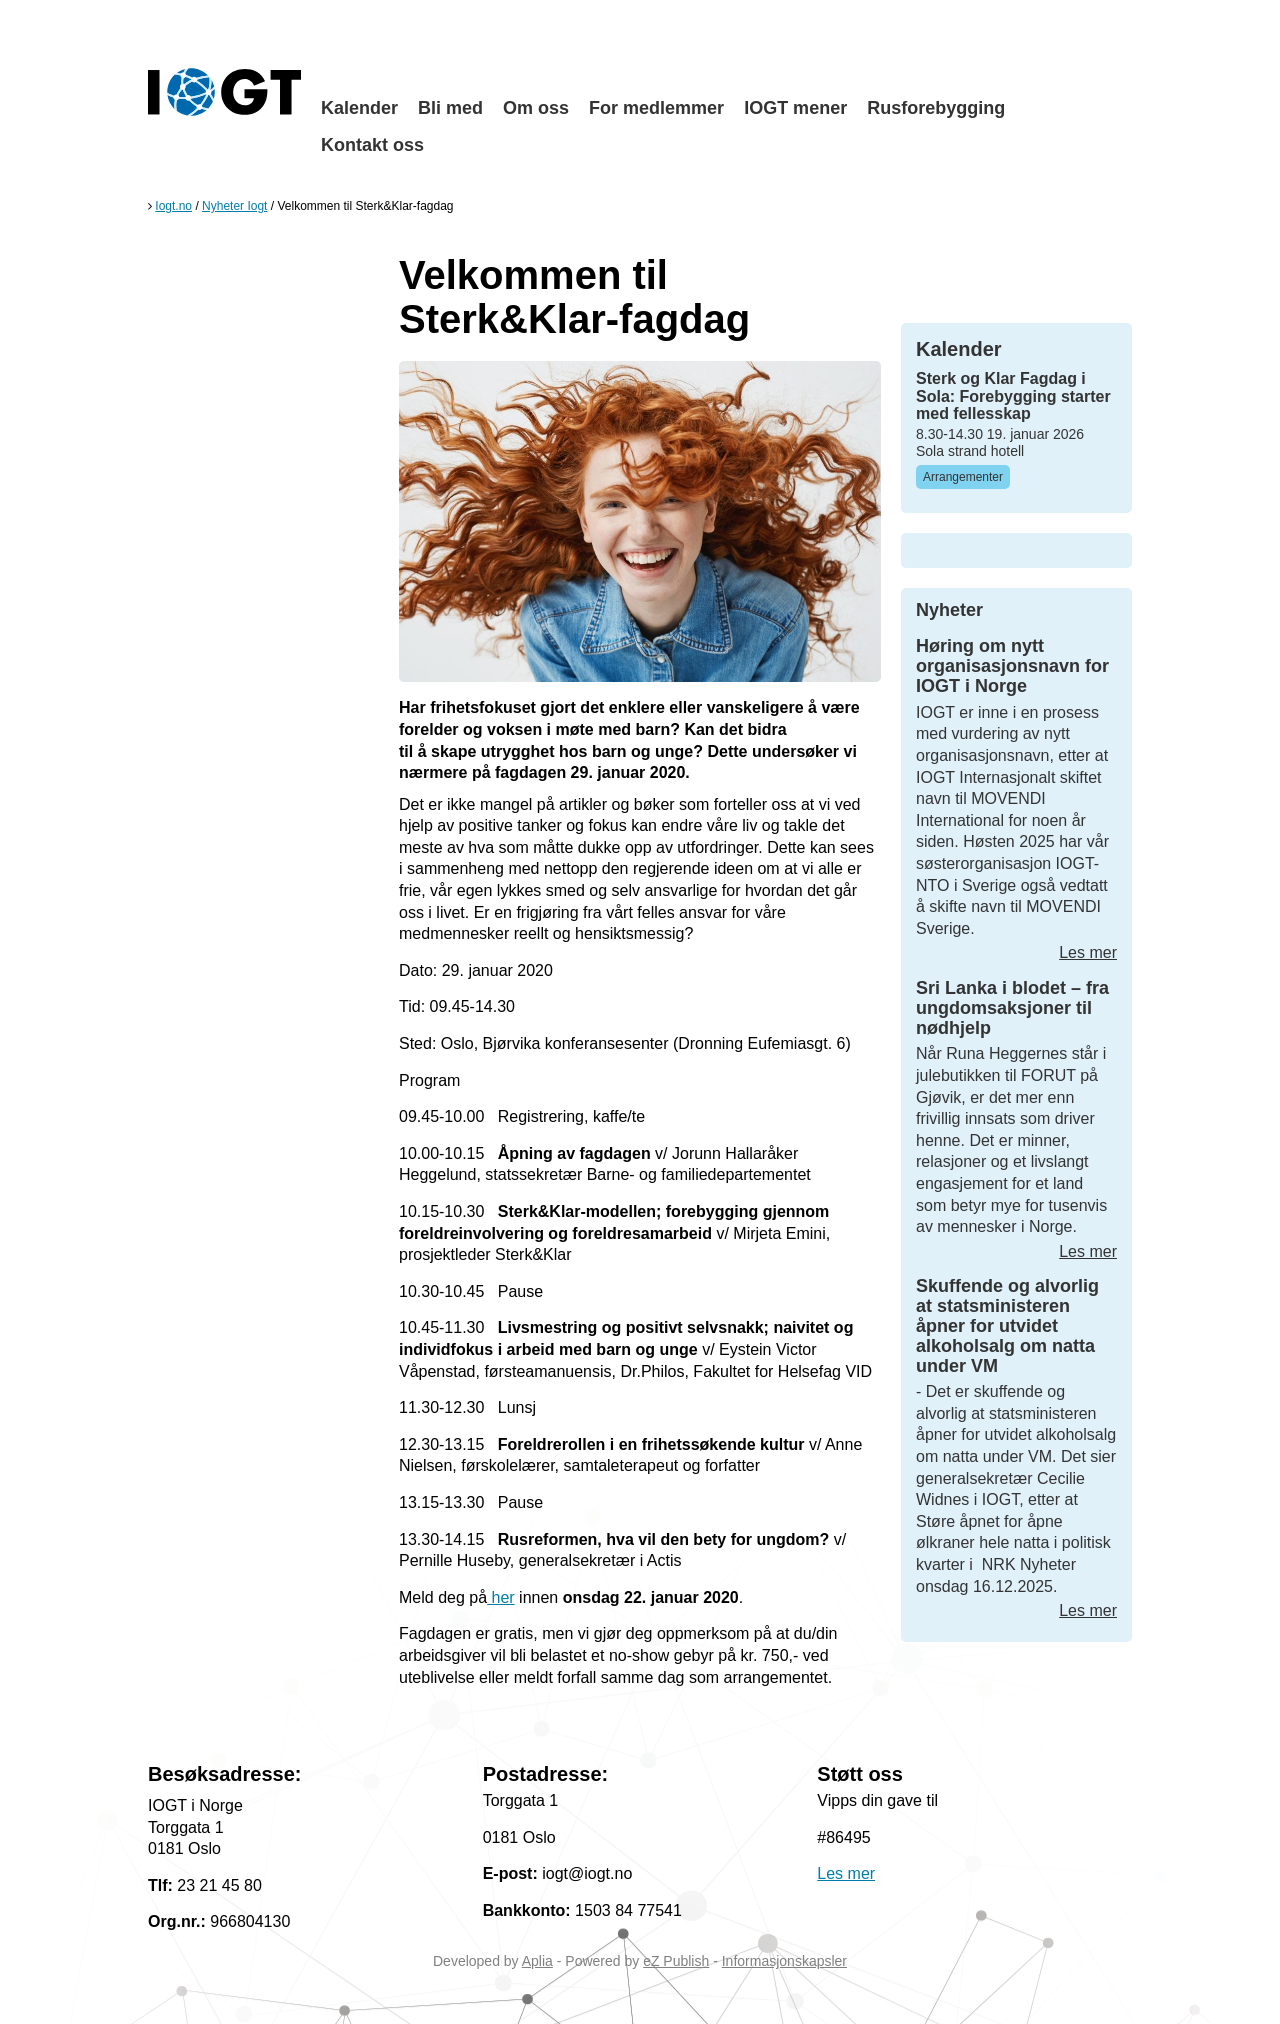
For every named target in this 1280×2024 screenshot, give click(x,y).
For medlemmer (656, 108)
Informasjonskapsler (784, 1961)
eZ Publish (676, 1961)
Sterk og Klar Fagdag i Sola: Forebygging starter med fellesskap (1013, 396)
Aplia (537, 1961)
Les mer (1088, 952)
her (501, 1597)
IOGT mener (795, 108)
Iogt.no (173, 206)
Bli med (450, 108)
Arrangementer (963, 477)
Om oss (536, 108)
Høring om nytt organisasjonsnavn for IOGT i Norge (1012, 666)
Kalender (359, 108)
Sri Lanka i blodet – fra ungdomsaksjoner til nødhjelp (1012, 1008)
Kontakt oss (372, 145)
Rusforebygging (936, 108)
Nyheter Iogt (234, 206)
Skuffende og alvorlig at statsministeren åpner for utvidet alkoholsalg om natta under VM (1007, 1325)
